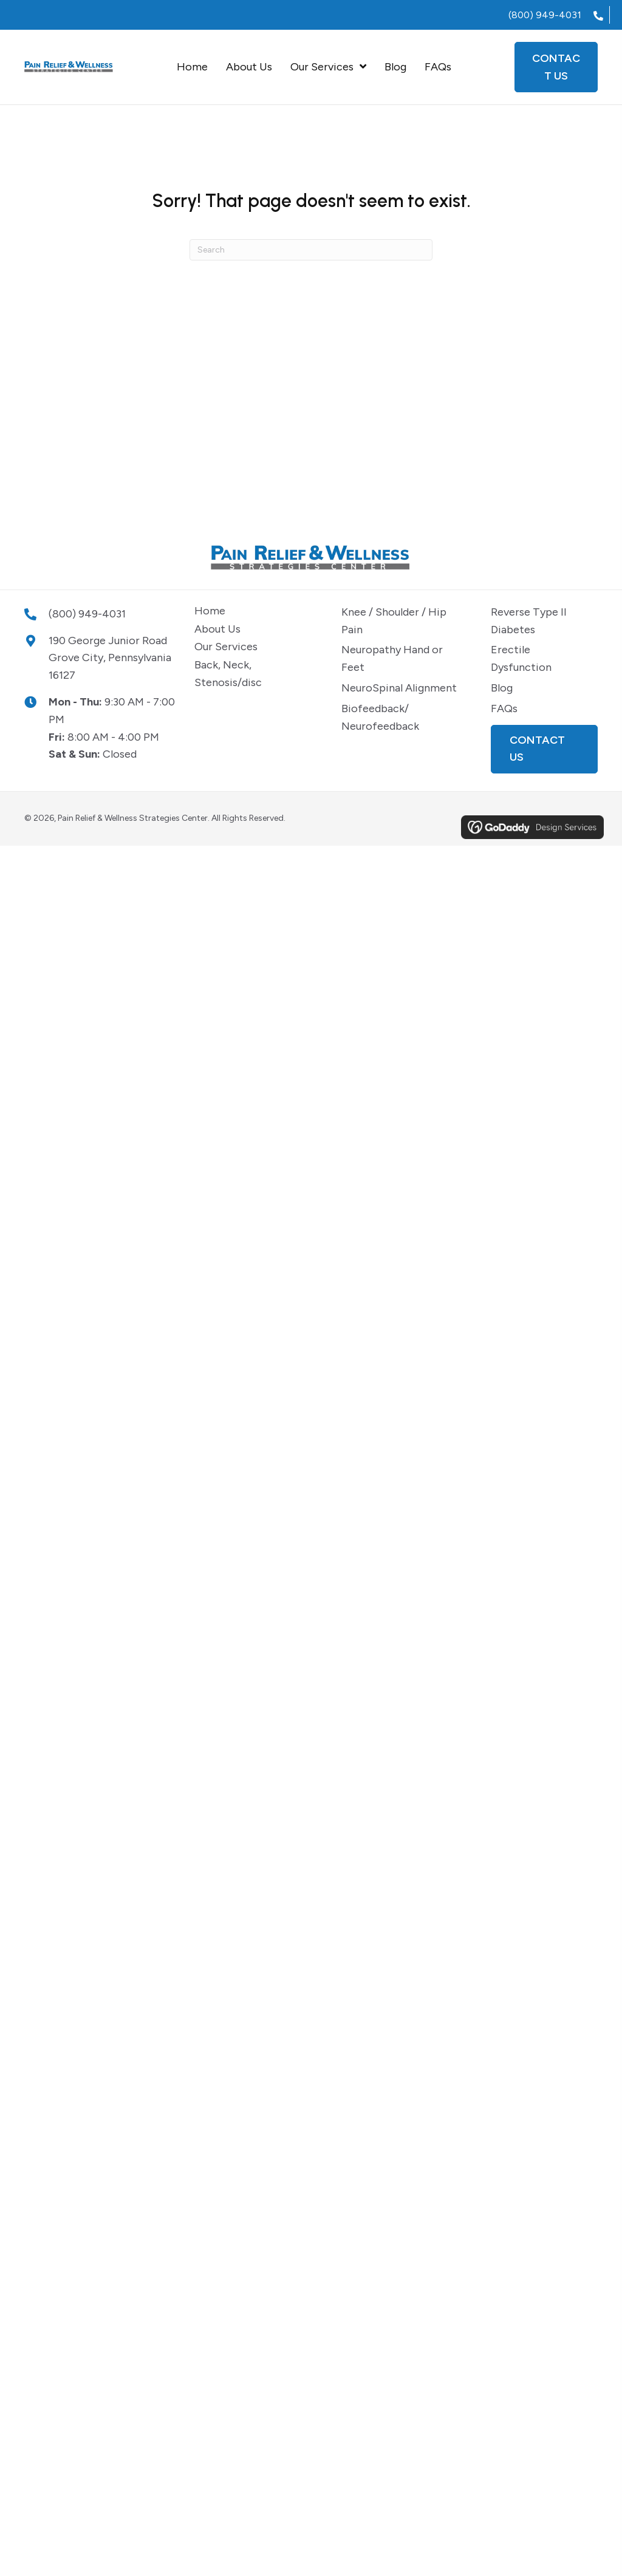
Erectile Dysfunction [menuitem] (521, 658)
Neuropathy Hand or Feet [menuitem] (392, 658)
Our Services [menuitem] (226, 646)
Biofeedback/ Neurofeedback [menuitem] (380, 717)
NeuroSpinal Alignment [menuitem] (399, 688)
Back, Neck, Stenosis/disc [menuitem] (228, 673)
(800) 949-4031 (544, 15)
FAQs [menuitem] (504, 708)
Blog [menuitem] (502, 688)
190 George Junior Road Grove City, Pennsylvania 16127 (110, 658)
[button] (544, 749)
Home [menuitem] (209, 610)
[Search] (311, 249)
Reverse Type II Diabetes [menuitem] (529, 620)
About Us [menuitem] (217, 629)
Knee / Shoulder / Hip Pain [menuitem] (393, 620)
